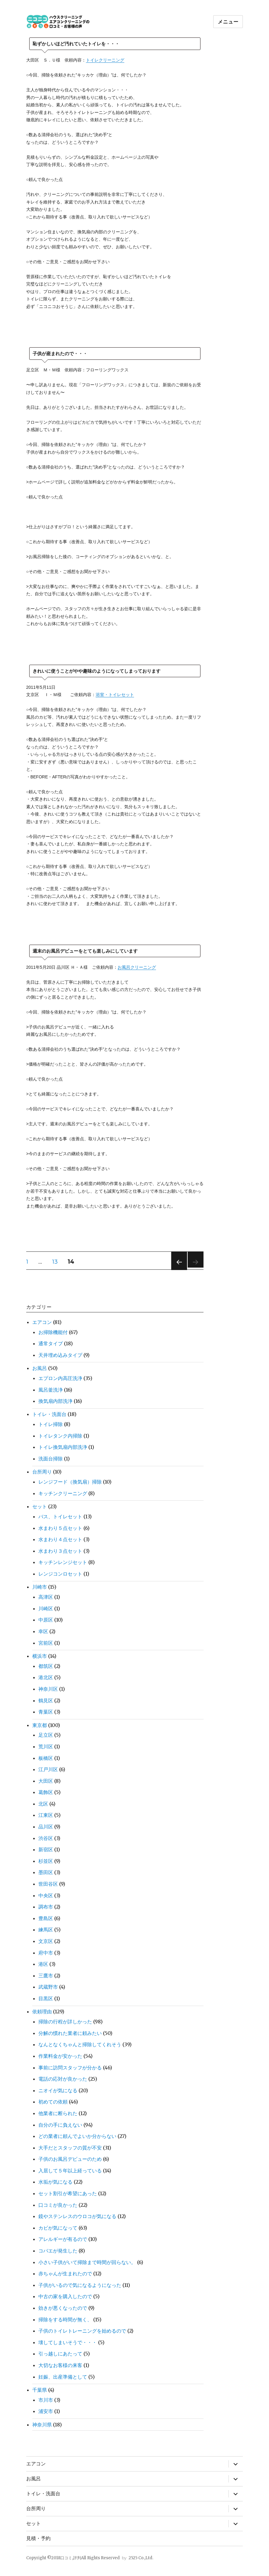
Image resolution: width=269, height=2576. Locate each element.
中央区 (45, 1895)
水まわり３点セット (60, 1551)
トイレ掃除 (50, 1424)
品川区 (45, 1827)
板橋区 (45, 1758)
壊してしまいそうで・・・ (67, 2342)
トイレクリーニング (105, 60)
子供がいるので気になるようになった (79, 2285)
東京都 (39, 1725)
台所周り (42, 1472)
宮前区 (45, 1643)
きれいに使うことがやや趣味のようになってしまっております (97, 671)
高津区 (45, 1597)
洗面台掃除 (50, 1459)
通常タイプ (50, 1343)
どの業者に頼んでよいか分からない (77, 2136)
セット (39, 1506)
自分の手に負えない (60, 2125)
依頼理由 (42, 2011)
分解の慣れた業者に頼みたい (70, 2033)
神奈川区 (48, 1689)
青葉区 (45, 1712)
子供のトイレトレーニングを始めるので (82, 2331)
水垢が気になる (55, 2182)
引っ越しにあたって (60, 2354)
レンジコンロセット (60, 1574)
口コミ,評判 (70, 2557)
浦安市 (45, 2411)
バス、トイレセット (60, 1516)
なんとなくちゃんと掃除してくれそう (79, 2044)
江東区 (45, 1815)
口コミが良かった (57, 2205)
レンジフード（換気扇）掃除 (70, 1482)
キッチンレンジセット (62, 1562)
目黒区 (45, 1998)
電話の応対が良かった (62, 2079)
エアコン (42, 1322)
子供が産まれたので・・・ (60, 353)
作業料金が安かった (60, 2056)
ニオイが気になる (57, 2090)
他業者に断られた (57, 2113)
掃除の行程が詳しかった (65, 2022)
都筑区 (45, 1666)
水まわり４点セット (60, 1539)
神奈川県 (42, 2425)
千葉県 (39, 2390)
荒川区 (45, 1746)
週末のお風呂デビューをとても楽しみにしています (85, 951)
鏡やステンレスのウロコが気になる (77, 2216)
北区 (43, 1804)
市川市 (45, 2400)
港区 (43, 1964)
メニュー (228, 22)
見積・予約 (38, 2538)
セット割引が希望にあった (67, 2193)
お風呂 (39, 1368)
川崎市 (39, 1587)
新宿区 (45, 1849)
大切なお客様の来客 (60, 2365)
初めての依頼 (53, 2102)
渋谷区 (45, 1838)
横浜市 (39, 1656)
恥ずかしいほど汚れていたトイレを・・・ (76, 44)
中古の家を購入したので (65, 2296)
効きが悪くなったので (62, 2308)
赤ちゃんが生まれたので (65, 2273)
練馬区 (45, 1930)
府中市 (45, 1953)
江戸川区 (48, 1769)
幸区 (43, 1631)
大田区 (45, 1781)
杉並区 (45, 1861)
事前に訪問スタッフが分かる (70, 2068)
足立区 (45, 1735)
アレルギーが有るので (62, 2239)
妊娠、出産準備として (62, 2377)
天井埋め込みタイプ (60, 1355)
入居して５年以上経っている (70, 2170)
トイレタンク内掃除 (60, 1436)
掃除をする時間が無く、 (65, 2319)
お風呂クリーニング (137, 967)
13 (55, 1262)
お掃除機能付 (53, 1332)
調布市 (45, 1907)
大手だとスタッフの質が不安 (70, 2148)
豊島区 (45, 1918)
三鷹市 (45, 1976)
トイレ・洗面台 (49, 1414)
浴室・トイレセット (115, 694)
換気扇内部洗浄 (55, 1401)
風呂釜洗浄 (50, 1390)
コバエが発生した (57, 2251)
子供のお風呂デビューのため (70, 2159)
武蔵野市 (48, 1987)
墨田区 (45, 1872)
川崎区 (45, 1608)
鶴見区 (45, 1700)
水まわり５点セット (60, 1528)
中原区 (45, 1620)
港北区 (45, 1677)
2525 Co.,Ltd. (141, 2557)
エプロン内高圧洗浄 (60, 1378)
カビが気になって (57, 2228)
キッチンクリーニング (62, 1493)
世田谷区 (48, 1884)
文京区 (45, 1941)
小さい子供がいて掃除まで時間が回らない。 (87, 2262)
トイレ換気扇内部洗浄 (62, 1447)
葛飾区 (45, 1792)
